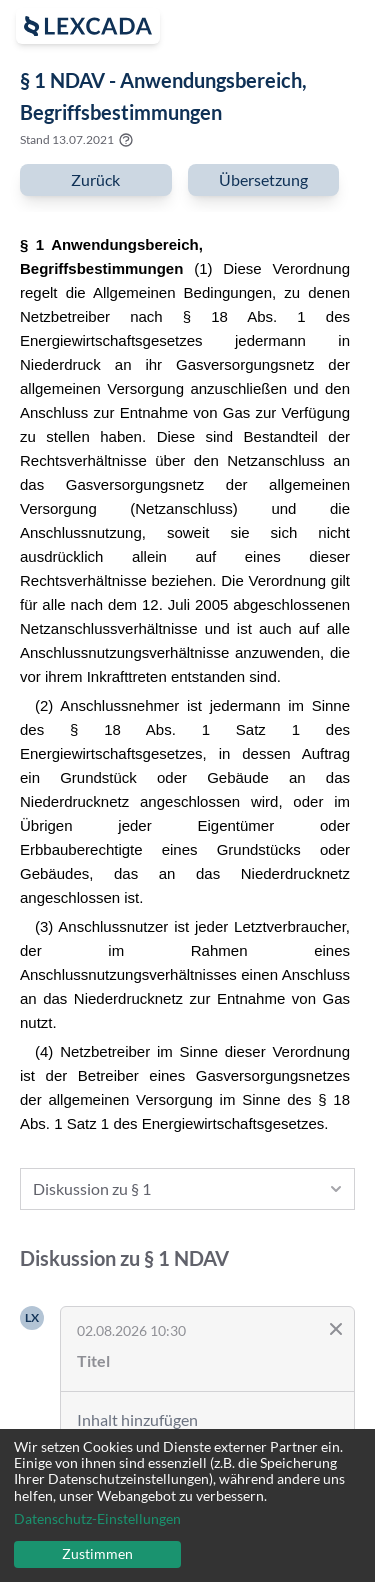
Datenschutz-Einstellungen (97, 1519)
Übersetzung (263, 179)
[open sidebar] (88, 26)
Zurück (95, 179)
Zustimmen (97, 1553)
